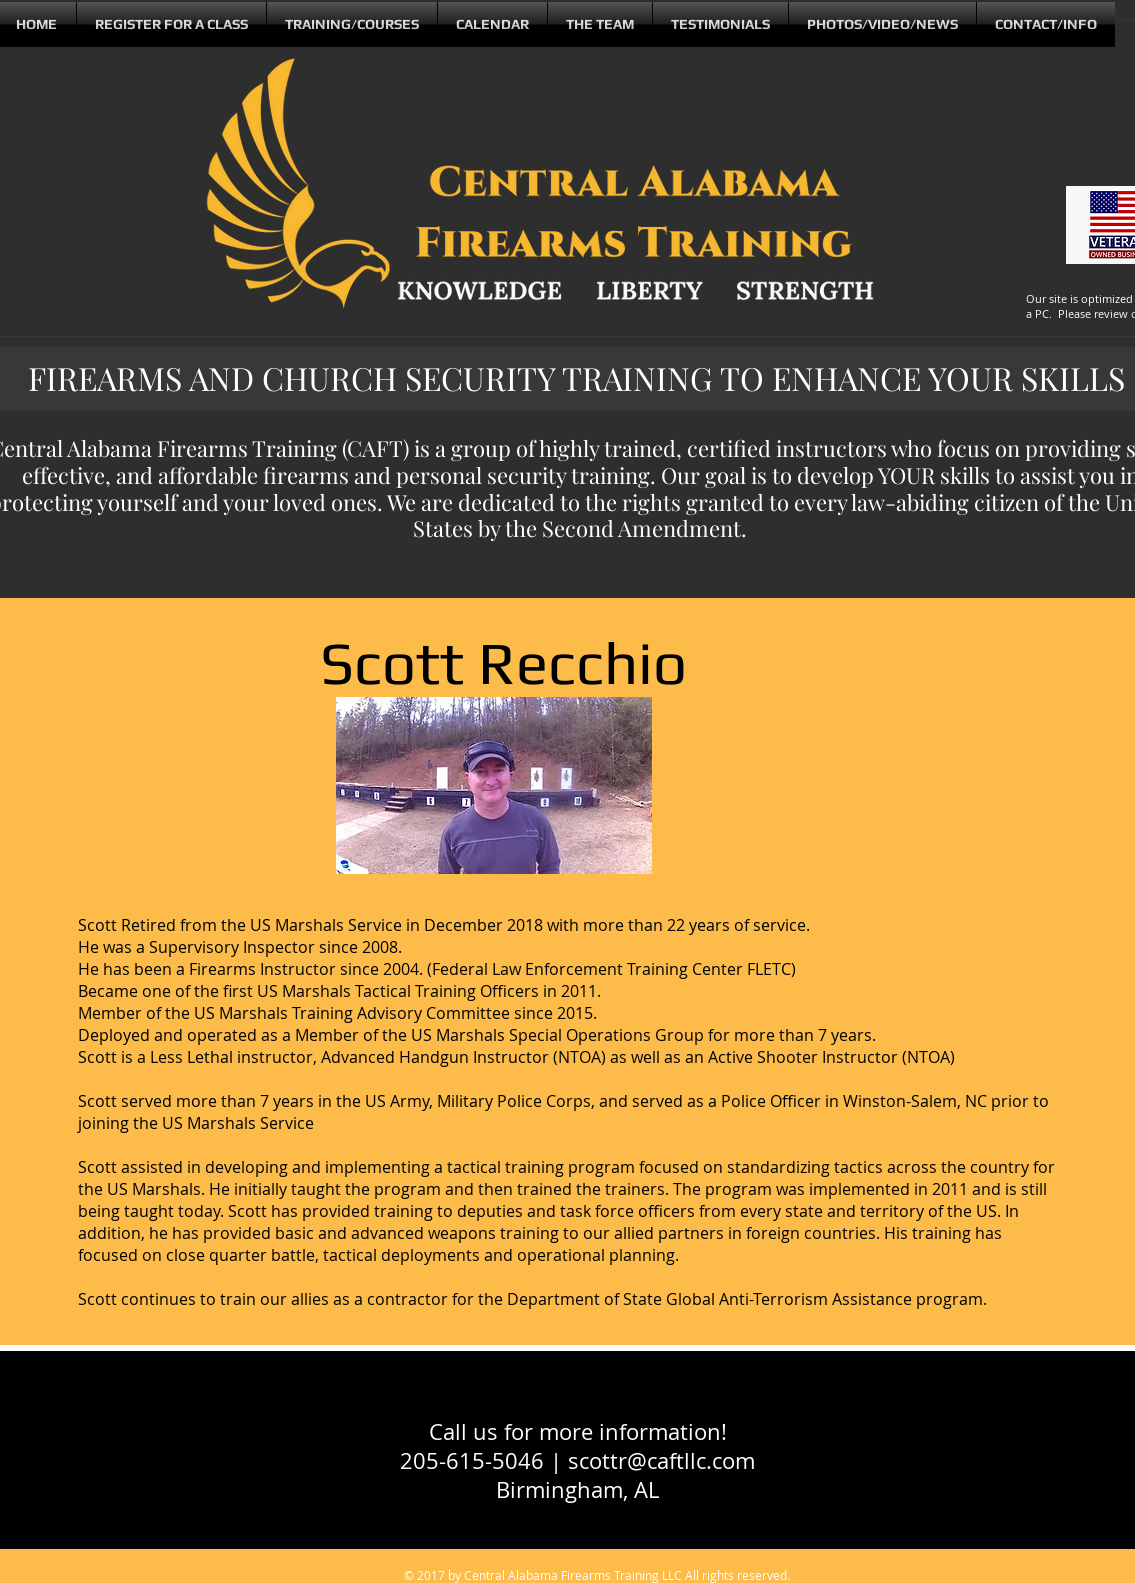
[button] (600, 24)
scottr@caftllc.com (661, 1460)
